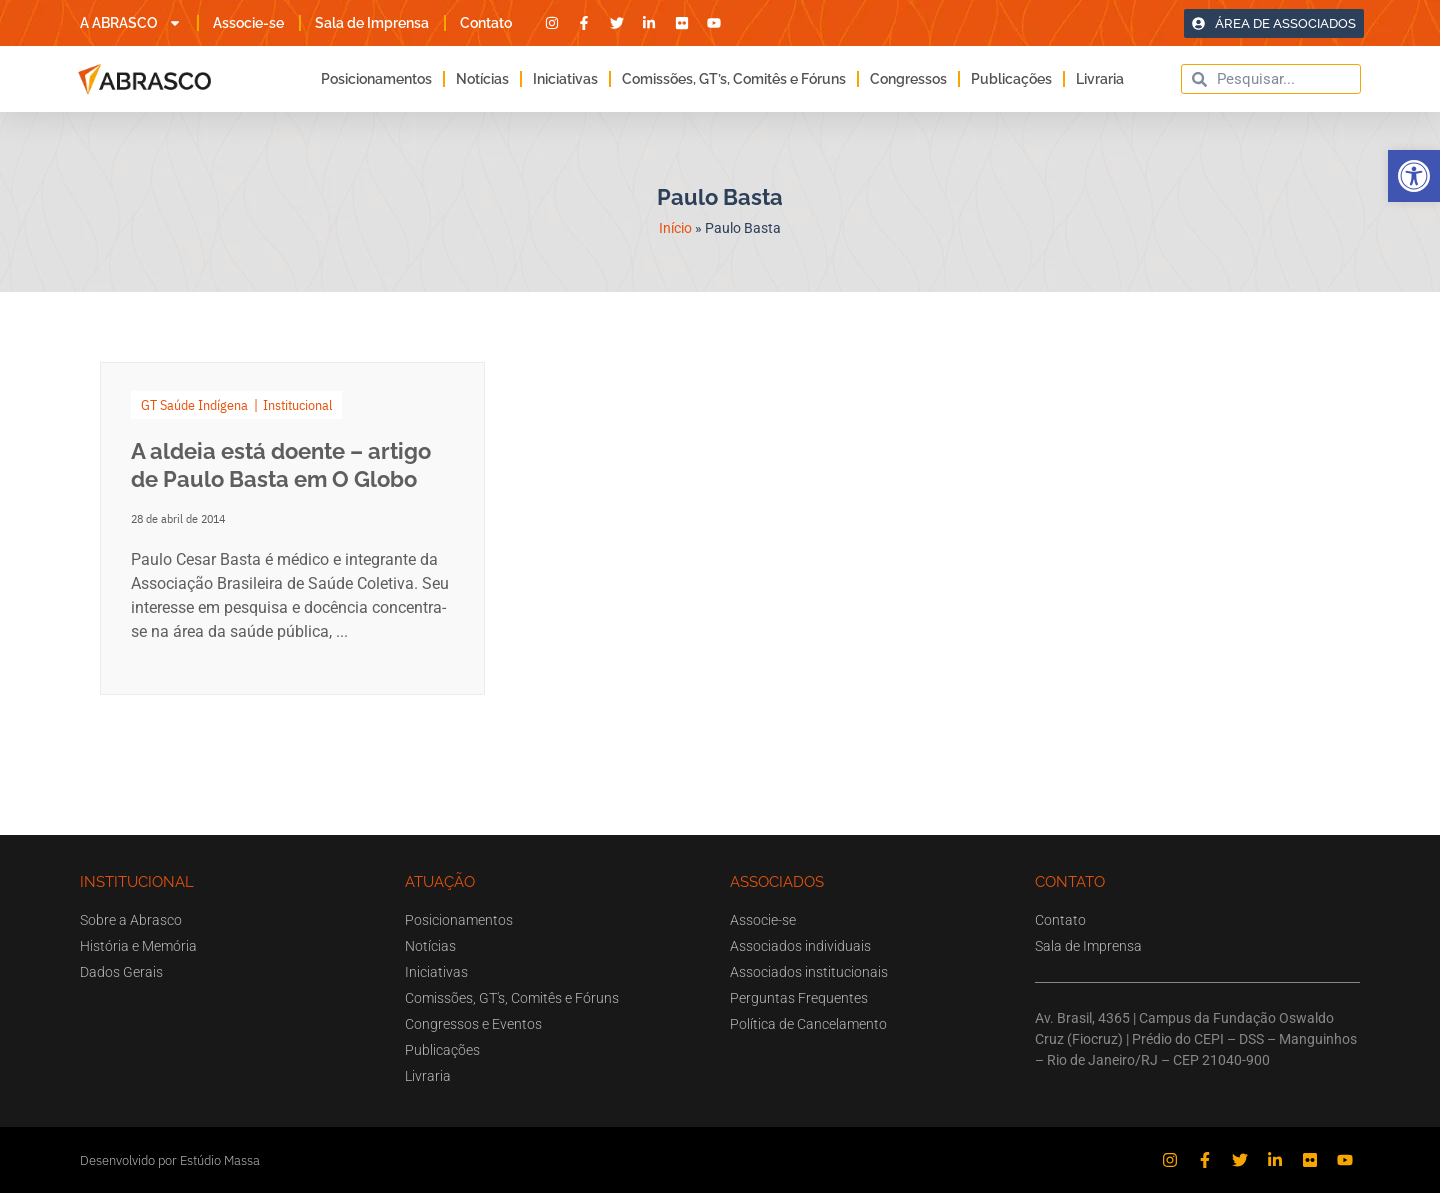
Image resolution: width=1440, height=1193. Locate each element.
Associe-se (248, 23)
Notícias (482, 79)
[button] (1414, 176)
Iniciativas (565, 79)
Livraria (1100, 79)
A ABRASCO (131, 23)
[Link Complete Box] (292, 528)
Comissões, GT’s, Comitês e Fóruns (734, 79)
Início (675, 228)
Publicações (1011, 79)
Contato (486, 23)
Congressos (908, 79)
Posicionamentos (376, 79)
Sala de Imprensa (372, 23)
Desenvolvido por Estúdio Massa (170, 1160)
